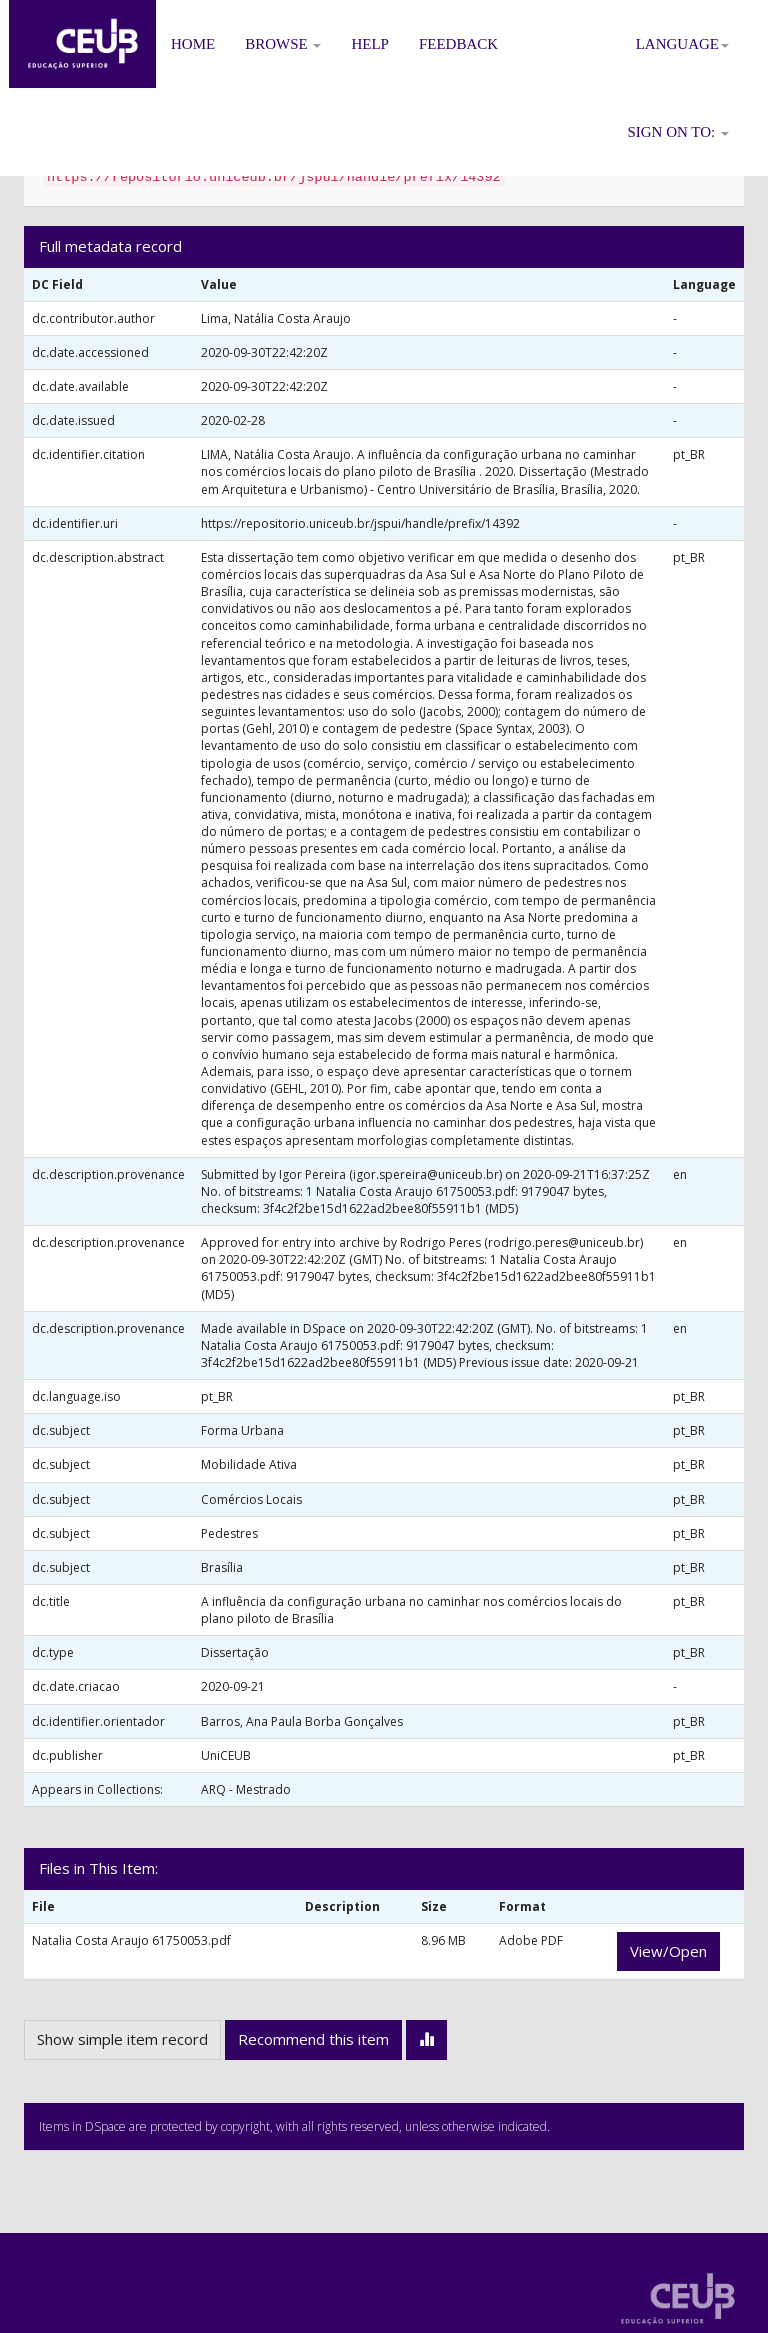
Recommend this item (313, 2039)
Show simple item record (122, 2039)
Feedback (458, 44)
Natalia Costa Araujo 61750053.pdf (131, 1940)
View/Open (668, 1951)
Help (370, 44)
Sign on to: (678, 132)
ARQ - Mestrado (246, 1789)
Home (193, 44)
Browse (283, 44)
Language (682, 44)
